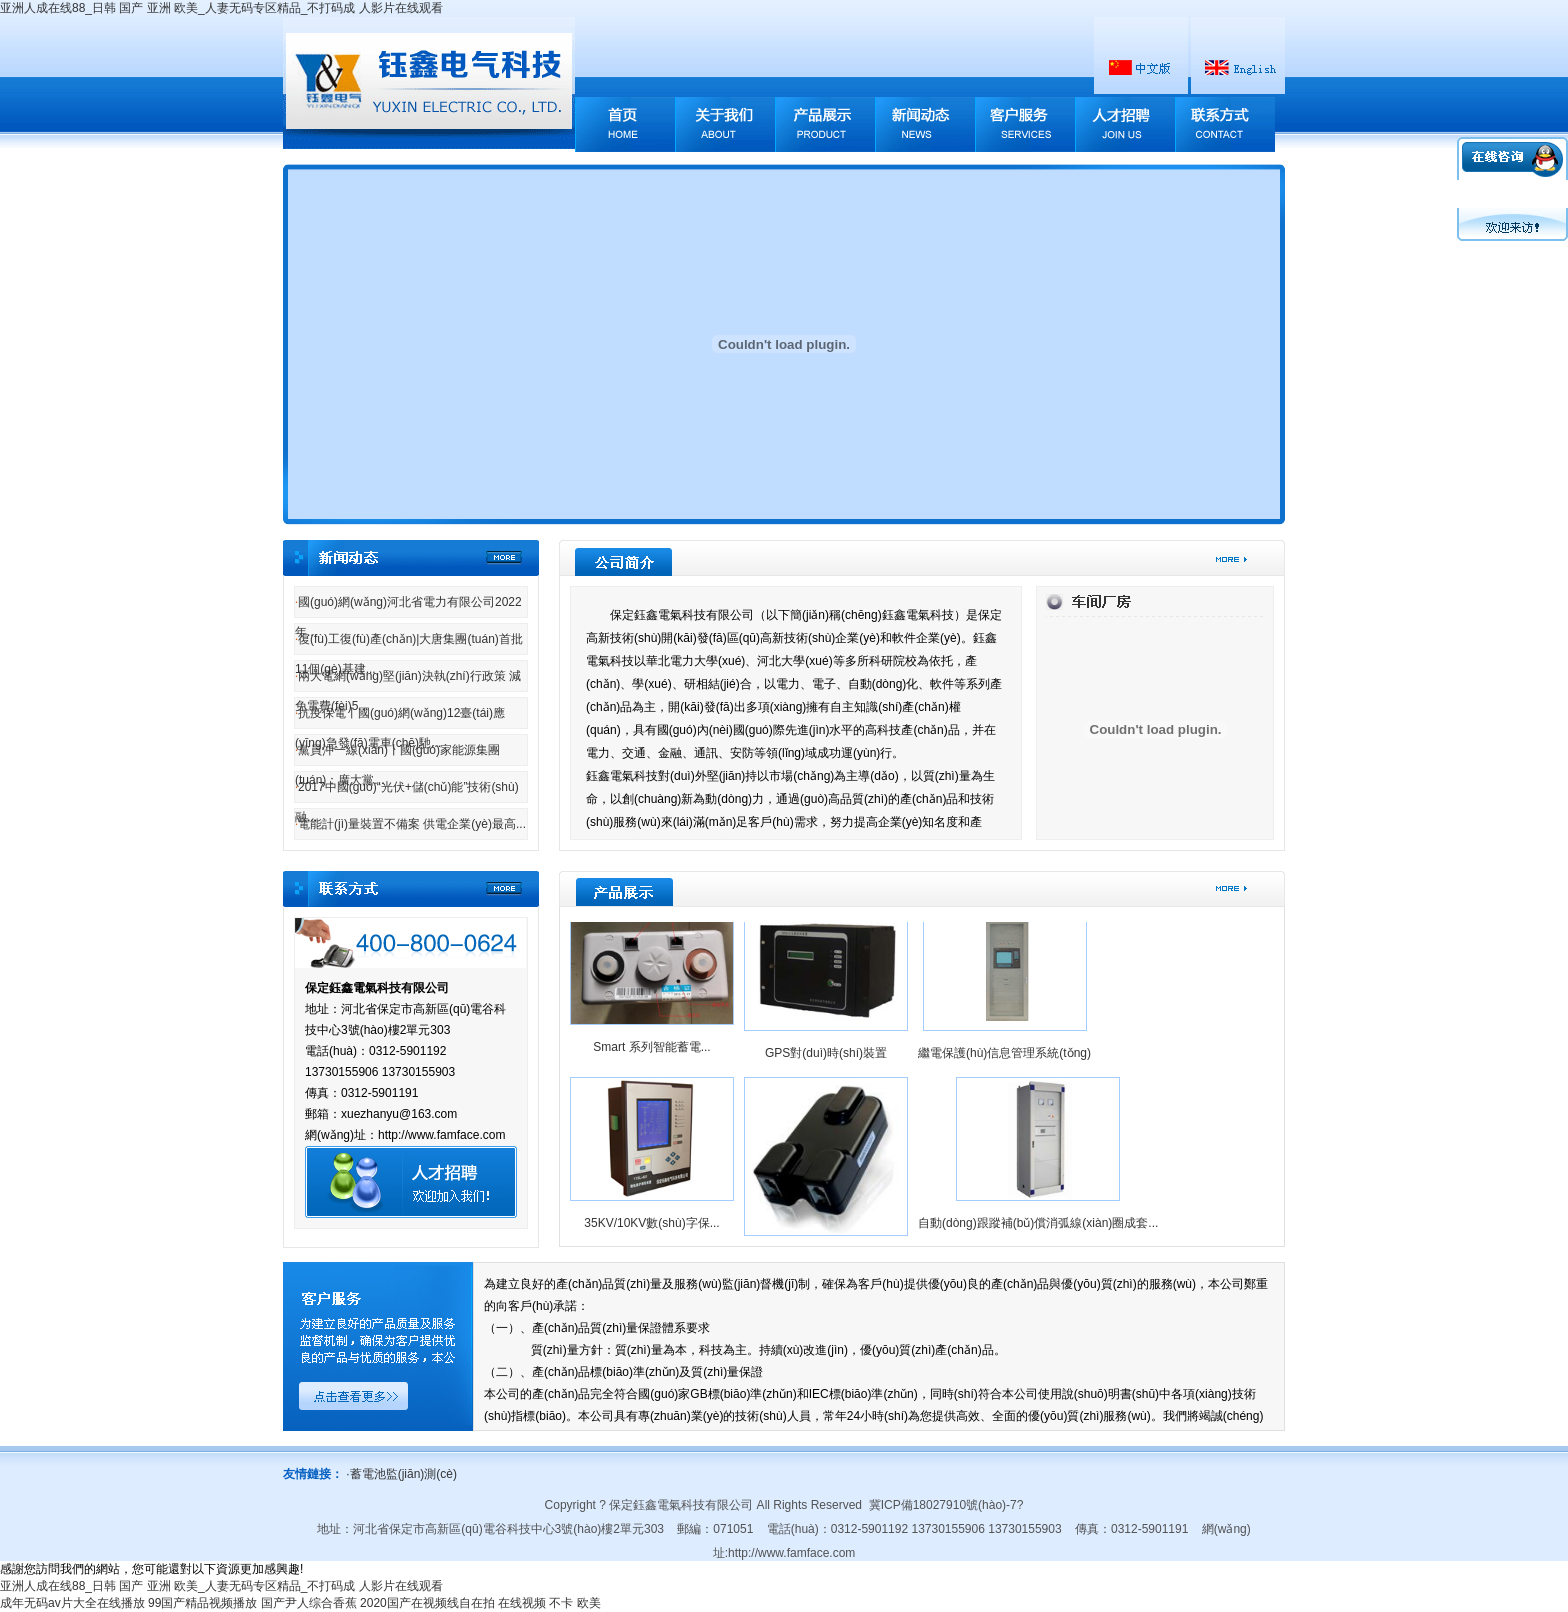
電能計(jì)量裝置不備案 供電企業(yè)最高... (410, 824)
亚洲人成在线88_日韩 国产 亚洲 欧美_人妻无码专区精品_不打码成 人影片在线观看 (221, 8)
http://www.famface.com (791, 1553)
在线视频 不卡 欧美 (549, 1603)
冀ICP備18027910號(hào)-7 (943, 1505)
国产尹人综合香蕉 (309, 1603)
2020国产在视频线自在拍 (427, 1603)
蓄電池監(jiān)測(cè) (401, 1474)
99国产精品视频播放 (202, 1603)
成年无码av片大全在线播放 (72, 1603)
